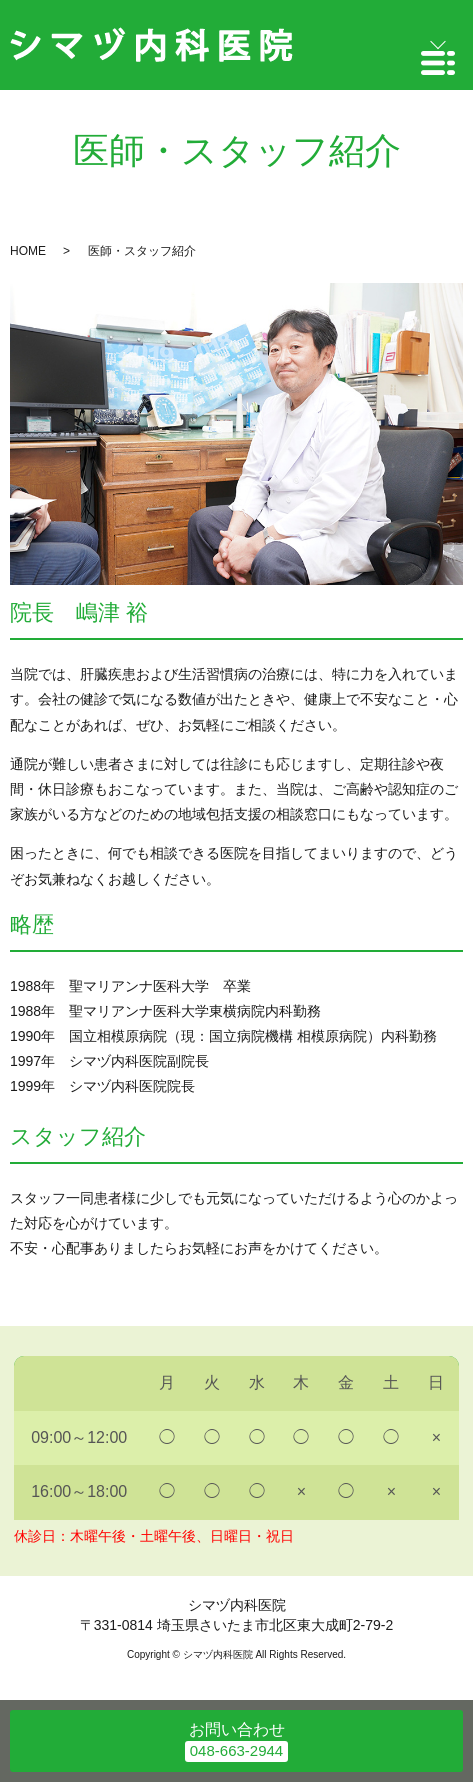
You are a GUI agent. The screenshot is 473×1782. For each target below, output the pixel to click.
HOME (28, 251)
